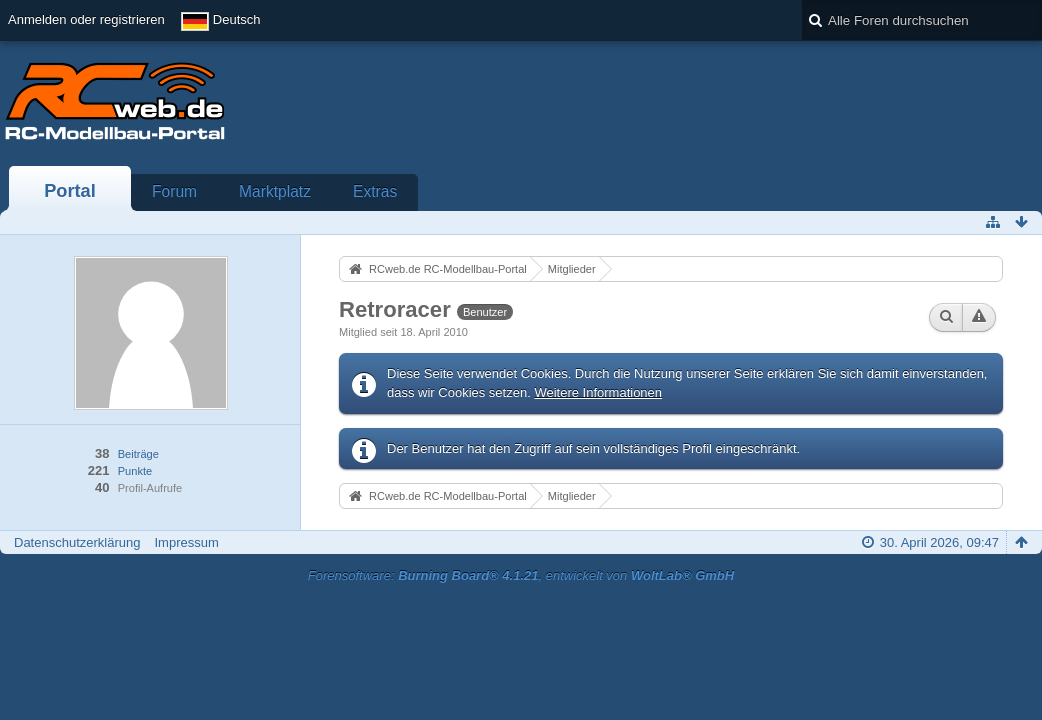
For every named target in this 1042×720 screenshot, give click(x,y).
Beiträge (138, 454)
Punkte (135, 471)
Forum (174, 191)
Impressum (186, 542)
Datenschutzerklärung (77, 542)
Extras (375, 191)
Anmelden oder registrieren (86, 19)
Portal (70, 191)
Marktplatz (275, 191)
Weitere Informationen (598, 392)
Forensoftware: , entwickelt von (521, 575)
